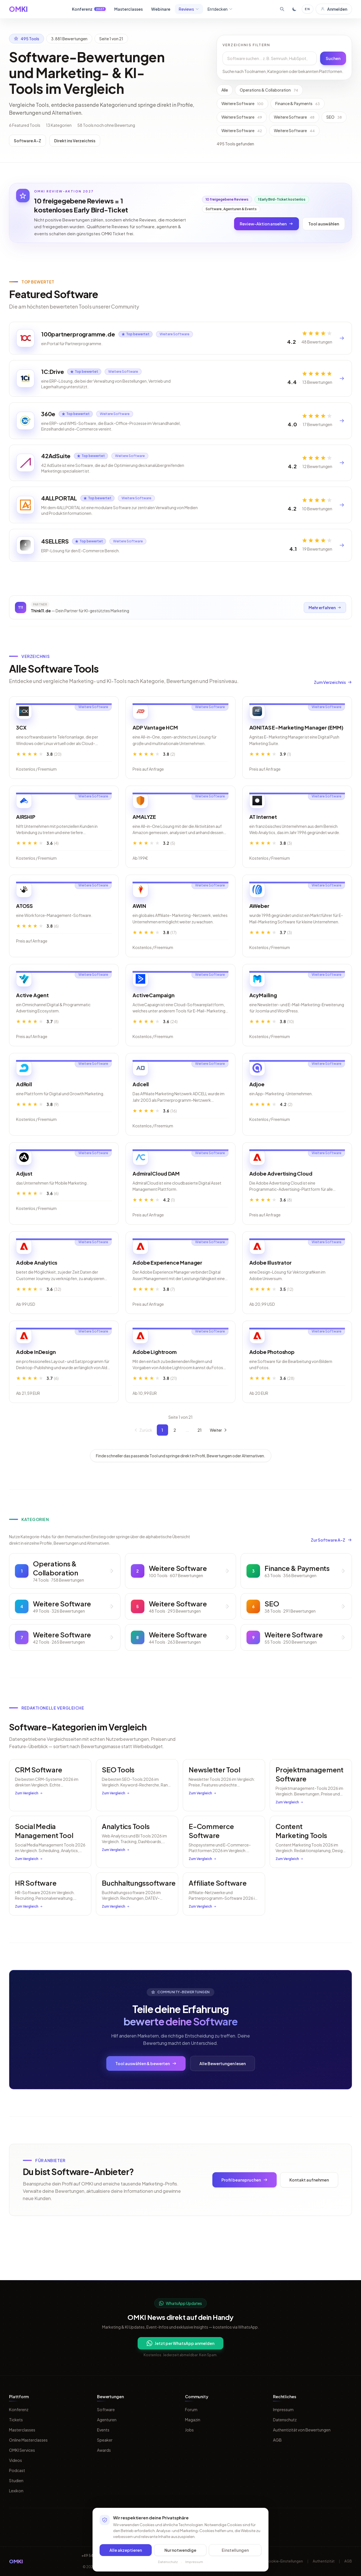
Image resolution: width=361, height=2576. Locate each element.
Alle (224, 89)
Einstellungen (235, 2550)
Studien (16, 2480)
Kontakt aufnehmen (309, 2205)
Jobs (189, 2429)
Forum (191, 2409)
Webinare (160, 9)
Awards (104, 2450)
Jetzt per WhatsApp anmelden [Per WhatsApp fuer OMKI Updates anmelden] (180, 2343)
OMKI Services (22, 2450)
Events (103, 2429)
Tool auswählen (323, 223)
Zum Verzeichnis (333, 708)
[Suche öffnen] (282, 9)
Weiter (219, 1455)
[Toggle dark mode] (294, 9)
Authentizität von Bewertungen (302, 2429)
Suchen (333, 58)
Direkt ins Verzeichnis (74, 140)
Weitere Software (242, 103)
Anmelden (333, 9)
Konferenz (89, 9)
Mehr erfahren (323, 632)
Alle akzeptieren (125, 2550)
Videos (15, 2460)
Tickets (16, 2419)
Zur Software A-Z (331, 1565)
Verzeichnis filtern (246, 45)
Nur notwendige (180, 2550)
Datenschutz (285, 2419)
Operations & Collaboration (269, 89)
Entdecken (220, 9)
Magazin (192, 2419)
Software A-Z (27, 140)
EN (307, 9)
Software (106, 2409)
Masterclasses (128, 9)
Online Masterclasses (28, 2439)
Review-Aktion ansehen (266, 223)
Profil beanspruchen (244, 2205)
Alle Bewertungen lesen (222, 2089)
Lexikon (16, 2490)
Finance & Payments (297, 103)
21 (199, 1455)
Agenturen (106, 2419)
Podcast (17, 2470)
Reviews (189, 9)
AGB (277, 2439)
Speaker (105, 2439)
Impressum (283, 2409)
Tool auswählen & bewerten (146, 2089)
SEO (334, 116)
